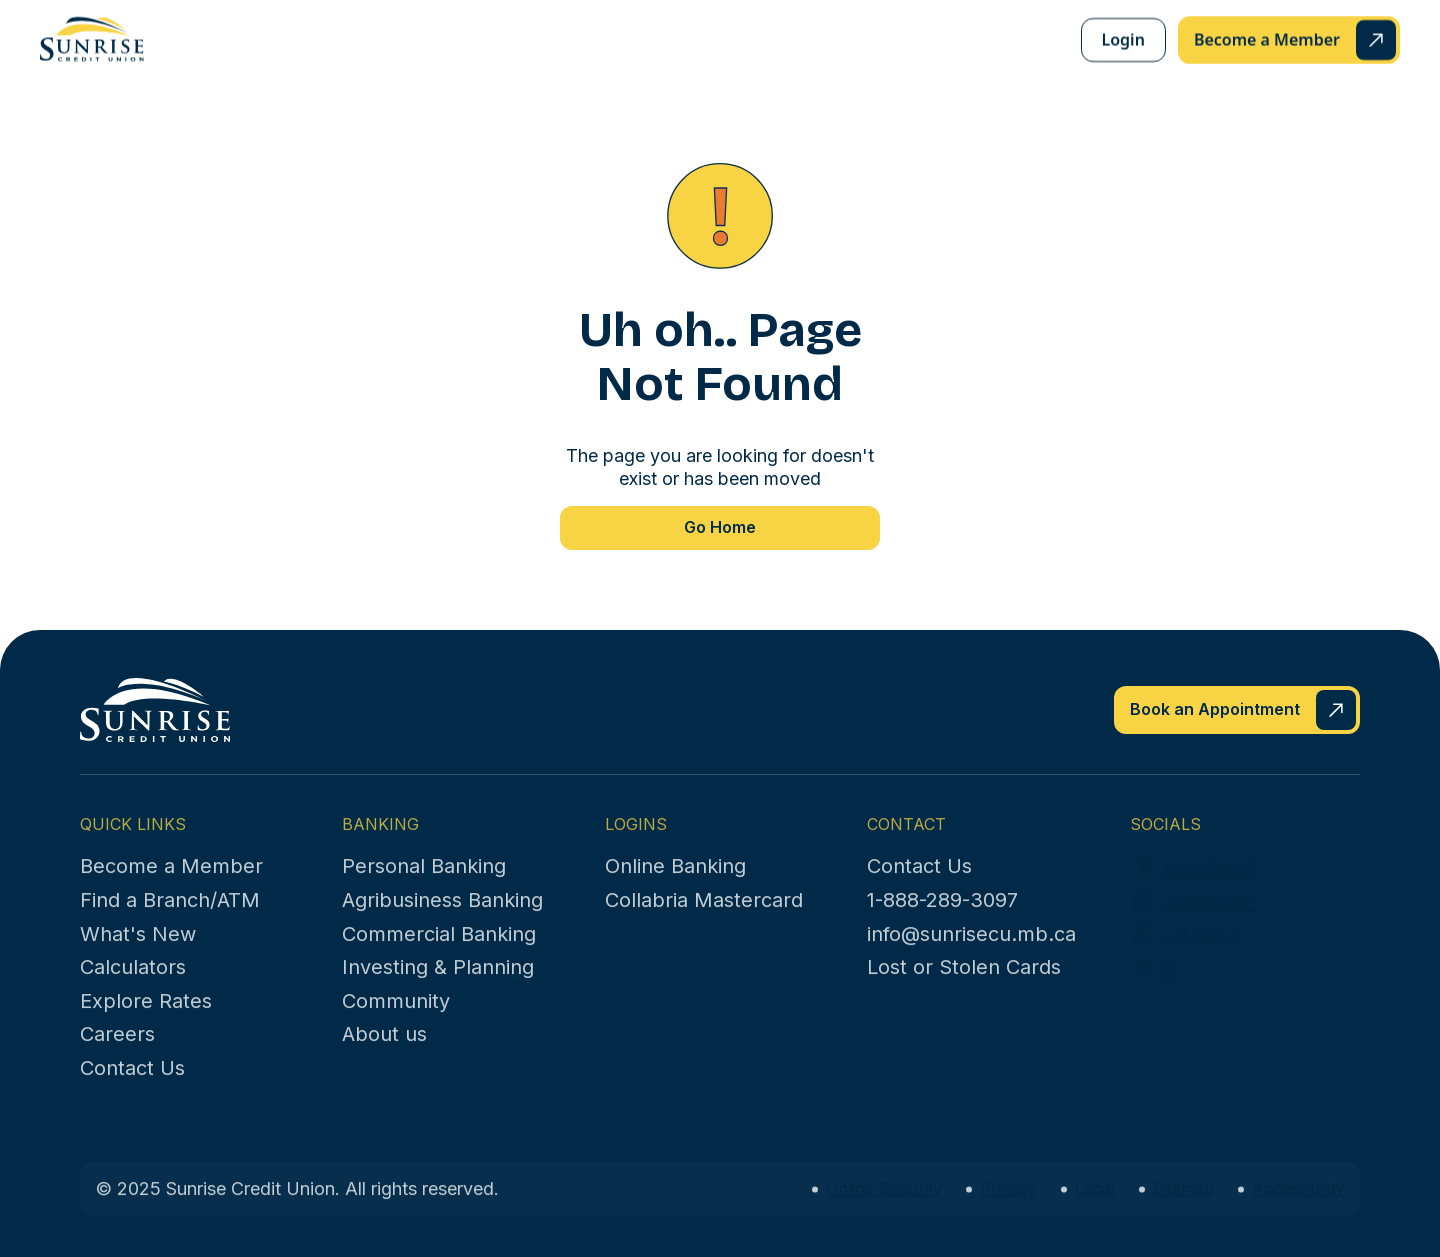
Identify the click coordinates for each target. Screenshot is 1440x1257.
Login (1123, 40)
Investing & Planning (438, 990)
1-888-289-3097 (942, 923)
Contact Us (132, 1091)
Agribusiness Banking (442, 923)
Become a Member (171, 889)
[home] (92, 39)
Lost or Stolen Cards (964, 990)
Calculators (133, 990)
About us (384, 1057)
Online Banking (675, 889)
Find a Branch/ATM (170, 923)
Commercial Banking (439, 957)
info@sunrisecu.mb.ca (971, 957)
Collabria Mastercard (704, 923)
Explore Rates (146, 1024)
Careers (117, 1057)
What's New (138, 957)
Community (396, 1024)
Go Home (720, 527)
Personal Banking (424, 889)
